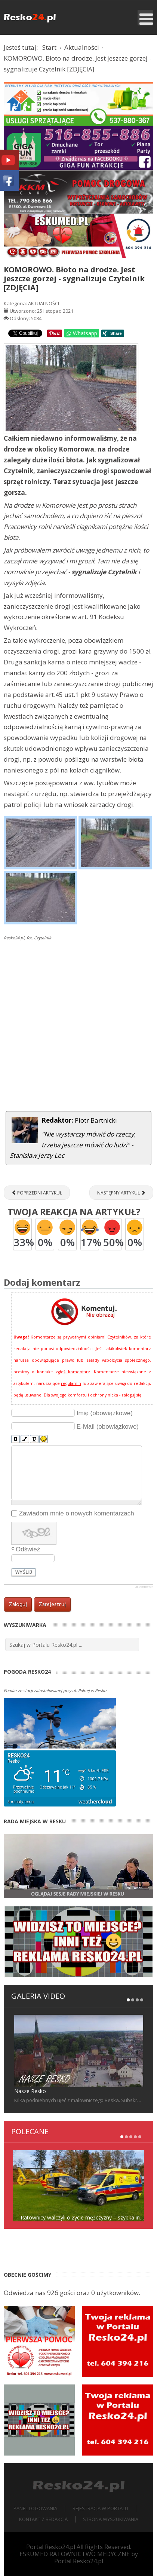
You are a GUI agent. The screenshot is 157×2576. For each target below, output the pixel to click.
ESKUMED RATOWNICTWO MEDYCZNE (74, 2554)
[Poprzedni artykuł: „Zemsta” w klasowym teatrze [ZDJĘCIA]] (37, 1192)
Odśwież (28, 1549)
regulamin (71, 1383)
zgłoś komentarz (73, 1371)
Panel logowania (35, 2508)
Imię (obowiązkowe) (105, 1413)
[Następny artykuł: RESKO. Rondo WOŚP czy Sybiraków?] (121, 1192)
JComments (144, 1587)
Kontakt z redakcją (43, 2519)
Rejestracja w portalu (100, 2508)
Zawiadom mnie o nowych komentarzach (76, 1513)
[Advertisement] (78, 1027)
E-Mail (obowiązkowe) (108, 1426)
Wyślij (23, 1572)
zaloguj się (131, 1395)
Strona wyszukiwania (110, 2519)
